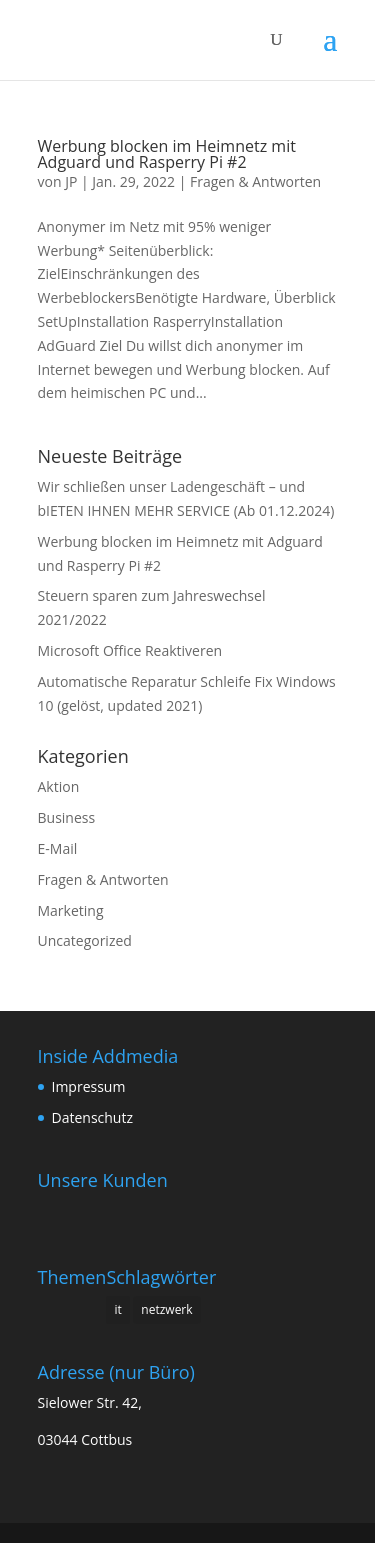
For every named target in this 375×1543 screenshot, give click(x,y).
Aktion (59, 786)
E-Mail (58, 848)
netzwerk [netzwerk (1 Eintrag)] (166, 1309)
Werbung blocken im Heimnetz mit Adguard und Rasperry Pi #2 (167, 154)
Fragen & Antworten (255, 181)
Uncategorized (85, 940)
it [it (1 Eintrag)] (117, 1309)
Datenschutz (92, 1117)
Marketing (71, 910)
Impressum (89, 1086)
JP (71, 181)
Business (67, 817)
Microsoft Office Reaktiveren (130, 650)
